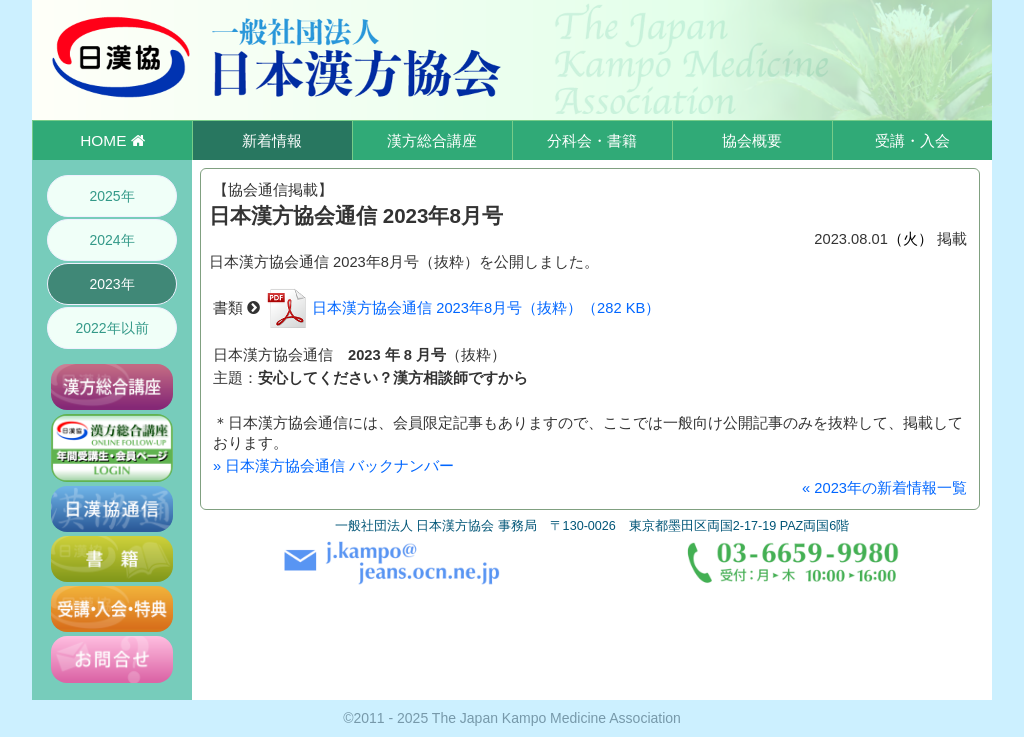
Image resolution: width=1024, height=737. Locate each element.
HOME (112, 140)
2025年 (111, 196)
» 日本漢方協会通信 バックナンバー (333, 466)
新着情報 (272, 140)
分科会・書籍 (592, 140)
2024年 (111, 240)
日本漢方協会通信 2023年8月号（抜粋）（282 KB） (462, 308)
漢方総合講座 (432, 140)
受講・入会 (912, 140)
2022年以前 (111, 328)
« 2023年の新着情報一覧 (884, 488)
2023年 (111, 284)
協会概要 (752, 140)
